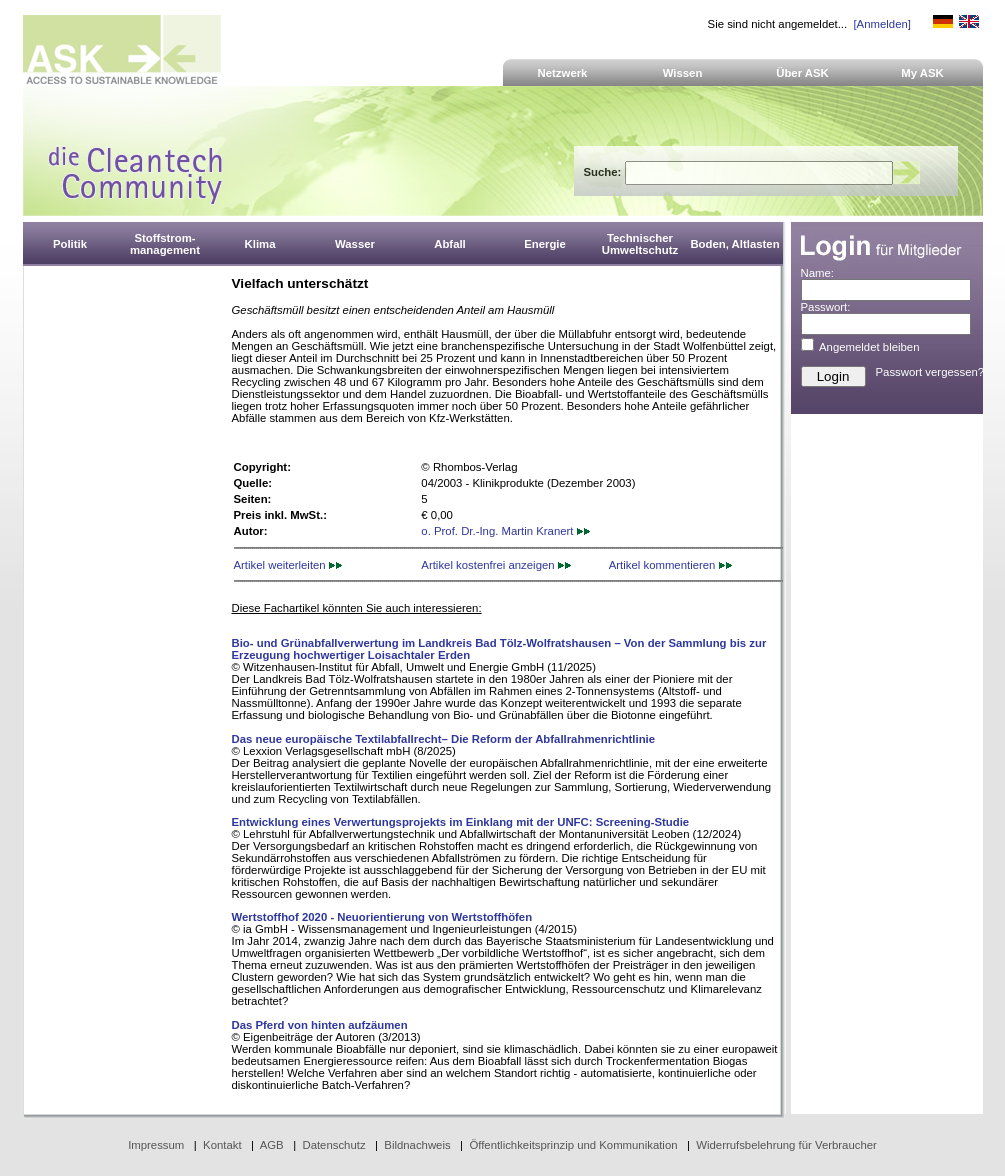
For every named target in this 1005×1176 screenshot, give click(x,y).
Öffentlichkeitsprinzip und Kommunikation (573, 1145)
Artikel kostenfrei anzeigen (495, 565)
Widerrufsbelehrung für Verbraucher (786, 1145)
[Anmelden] (881, 24)
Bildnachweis (417, 1145)
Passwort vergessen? (930, 372)
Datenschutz (333, 1145)
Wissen (683, 73)
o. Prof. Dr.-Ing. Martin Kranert (505, 531)
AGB (272, 1145)
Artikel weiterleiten (288, 565)
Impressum (156, 1145)
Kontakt (222, 1145)
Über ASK (802, 73)
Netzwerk (563, 73)
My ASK (922, 73)
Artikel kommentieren (670, 565)
